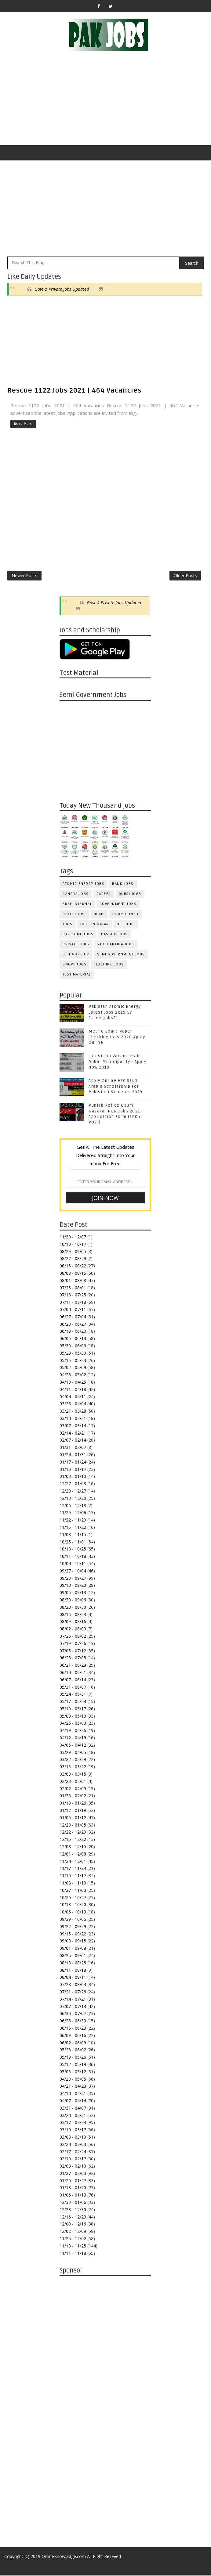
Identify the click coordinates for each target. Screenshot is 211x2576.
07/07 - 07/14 (73, 2007)
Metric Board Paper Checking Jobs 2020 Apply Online (117, 1038)
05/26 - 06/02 (73, 2051)
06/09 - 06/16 (73, 2036)
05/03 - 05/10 (73, 1717)
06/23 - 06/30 (73, 2022)
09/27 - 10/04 (73, 1572)
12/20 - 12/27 (73, 1492)
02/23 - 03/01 (73, 1782)
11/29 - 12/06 (73, 1514)
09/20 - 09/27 (73, 1579)
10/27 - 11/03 (73, 1891)
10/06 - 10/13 (73, 1913)
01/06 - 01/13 (73, 2196)
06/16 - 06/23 (73, 2029)
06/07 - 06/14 (73, 1681)
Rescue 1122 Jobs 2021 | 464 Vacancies (74, 390)
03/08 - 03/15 (73, 1775)
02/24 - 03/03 (73, 2145)
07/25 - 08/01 (73, 1289)
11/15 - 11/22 (73, 1528)
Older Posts (185, 576)
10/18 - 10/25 (73, 1550)
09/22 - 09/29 (73, 1928)
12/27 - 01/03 (73, 1485)
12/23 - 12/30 (73, 2211)
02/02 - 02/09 (73, 1790)
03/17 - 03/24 (73, 2123)
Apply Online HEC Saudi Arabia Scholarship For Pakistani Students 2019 (116, 1087)
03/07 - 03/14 (73, 1427)
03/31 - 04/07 (73, 2109)
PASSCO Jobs (114, 935)
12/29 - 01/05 (73, 1826)
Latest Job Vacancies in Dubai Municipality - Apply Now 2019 (117, 1063)
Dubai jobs (130, 895)
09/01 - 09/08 (73, 1949)
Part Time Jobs (78, 935)
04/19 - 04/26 (73, 1731)
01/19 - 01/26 (73, 1804)
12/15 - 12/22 (73, 1840)
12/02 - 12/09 (73, 2232)
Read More (23, 424)
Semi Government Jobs (121, 955)
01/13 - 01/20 (73, 2189)
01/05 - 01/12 (73, 1819)
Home (99, 915)
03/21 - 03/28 (73, 1412)
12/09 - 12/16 (73, 2225)
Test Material (77, 975)
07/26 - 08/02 (73, 1637)
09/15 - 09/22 (73, 1935)
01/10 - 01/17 (73, 1470)
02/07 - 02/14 (73, 1441)
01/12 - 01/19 (73, 1811)
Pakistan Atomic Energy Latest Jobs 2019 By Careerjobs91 (115, 1013)
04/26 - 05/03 (73, 1724)
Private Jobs (76, 945)
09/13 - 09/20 (73, 1586)
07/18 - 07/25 (73, 1296)
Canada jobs (76, 895)
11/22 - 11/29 (73, 1521)
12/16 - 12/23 (73, 2218)
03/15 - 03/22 (73, 1768)
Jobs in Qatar (94, 925)
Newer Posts (24, 576)
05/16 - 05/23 (73, 1361)
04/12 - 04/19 (73, 1739)
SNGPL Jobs (74, 965)
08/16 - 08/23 (73, 1615)
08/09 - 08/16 (73, 1623)
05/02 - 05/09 (73, 1368)
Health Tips (74, 915)
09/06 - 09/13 (73, 1594)
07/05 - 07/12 (73, 1651)
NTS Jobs (126, 925)
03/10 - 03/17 (73, 2131)
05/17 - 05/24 (73, 1702)
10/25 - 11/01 (73, 1543)
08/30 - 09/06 (73, 1601)
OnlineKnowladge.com (64, 2557)
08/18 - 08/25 (73, 1964)
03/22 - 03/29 (73, 1760)
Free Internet (77, 905)
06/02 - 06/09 (73, 2043)
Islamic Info (125, 915)
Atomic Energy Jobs (83, 885)
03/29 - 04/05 (73, 1753)
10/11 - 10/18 (73, 1557)
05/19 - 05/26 (73, 2058)
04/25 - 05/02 (73, 1376)
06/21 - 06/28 (73, 1666)
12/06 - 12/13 (73, 1506)
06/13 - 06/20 (73, 1332)
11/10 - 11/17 (73, 1877)
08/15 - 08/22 (73, 1267)
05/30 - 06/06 (73, 1347)
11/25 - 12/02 (73, 2240)
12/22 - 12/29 (73, 1833)
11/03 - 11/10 (73, 1884)
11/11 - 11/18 (73, 2254)
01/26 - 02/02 (73, 1797)
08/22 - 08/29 (73, 1260)
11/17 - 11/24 (73, 1869)
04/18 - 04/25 (73, 1383)
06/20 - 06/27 (73, 1325)
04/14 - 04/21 (73, 2094)
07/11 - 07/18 (73, 1303)
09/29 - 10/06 (73, 1920)
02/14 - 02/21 (73, 1434)
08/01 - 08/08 (73, 1281)
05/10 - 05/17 (73, 1710)
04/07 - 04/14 (73, 2102)
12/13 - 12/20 (73, 1499)
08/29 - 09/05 (73, 1253)
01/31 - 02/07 (73, 1448)
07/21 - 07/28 (73, 1993)
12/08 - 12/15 (73, 1848)
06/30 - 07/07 (73, 2014)
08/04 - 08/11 (73, 1978)
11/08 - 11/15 (73, 1536)
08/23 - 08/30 (73, 1608)
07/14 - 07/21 (73, 2000)
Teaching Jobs (109, 965)
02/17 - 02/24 (73, 2152)
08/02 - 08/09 (73, 1630)
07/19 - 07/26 (73, 1644)
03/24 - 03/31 (73, 2116)
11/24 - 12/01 (73, 1862)
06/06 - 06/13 (73, 1339)
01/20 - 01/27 (73, 2182)
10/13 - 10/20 (73, 1906)
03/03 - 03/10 (73, 2138)
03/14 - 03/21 (73, 1419)
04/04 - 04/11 (73, 1397)
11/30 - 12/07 (73, 1238)
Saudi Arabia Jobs (115, 945)
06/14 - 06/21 (73, 1673)
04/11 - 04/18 (73, 1390)
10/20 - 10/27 (73, 1898)
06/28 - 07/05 (73, 1659)
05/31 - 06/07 (73, 1688)
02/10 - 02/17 (73, 2160)
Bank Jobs (123, 885)
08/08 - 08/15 (73, 1274)
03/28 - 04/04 (73, 1405)
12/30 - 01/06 (73, 2203)
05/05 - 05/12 (73, 2073)
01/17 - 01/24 (73, 1463)
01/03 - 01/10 (73, 1477)
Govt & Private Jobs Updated (62, 289)
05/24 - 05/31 (73, 1695)
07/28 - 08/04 (73, 1986)
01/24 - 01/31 (73, 1456)
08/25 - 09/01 (73, 1957)
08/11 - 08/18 (73, 1971)
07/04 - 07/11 (73, 1310)
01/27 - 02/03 (73, 2174)
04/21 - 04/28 (73, 2087)
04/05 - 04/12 (73, 1746)
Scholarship (76, 955)
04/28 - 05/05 (73, 2080)
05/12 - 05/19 (73, 2065)
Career (103, 895)
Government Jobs (118, 905)
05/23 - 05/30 (73, 1354)
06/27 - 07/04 (73, 1318)
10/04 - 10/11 (73, 1565)
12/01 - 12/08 (73, 1855)
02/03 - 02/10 (73, 2167)
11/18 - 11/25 (73, 2247)
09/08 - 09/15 (73, 1942)
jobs (67, 925)
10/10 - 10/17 (73, 1245)
